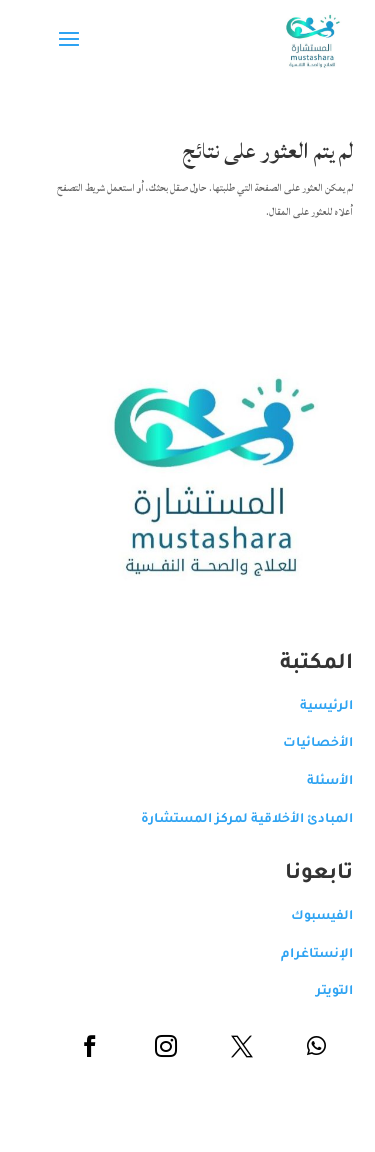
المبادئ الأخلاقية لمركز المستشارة (232, 820)
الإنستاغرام (302, 955)
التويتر (319, 992)
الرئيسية (311, 707)
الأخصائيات (303, 744)
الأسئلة (315, 782)
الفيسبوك (307, 917)
